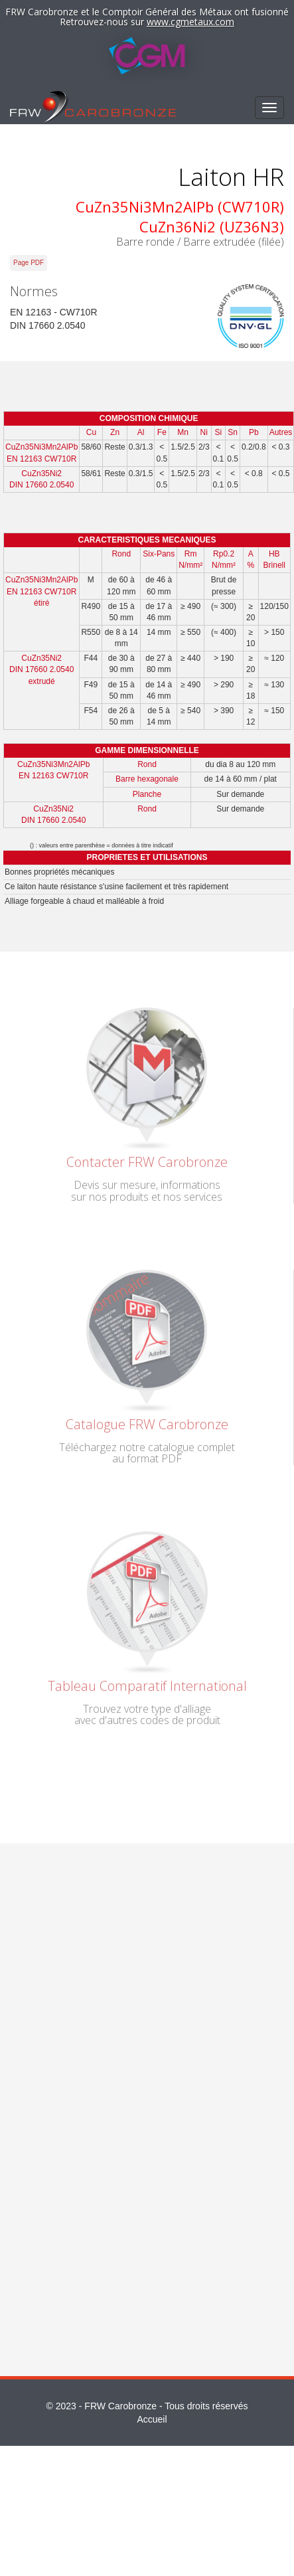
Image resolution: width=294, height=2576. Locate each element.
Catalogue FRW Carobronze (147, 1420)
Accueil (152, 2419)
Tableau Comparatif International (147, 1682)
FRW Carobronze (120, 2406)
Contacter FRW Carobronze (147, 1158)
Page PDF (28, 262)
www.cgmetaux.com (190, 21)
